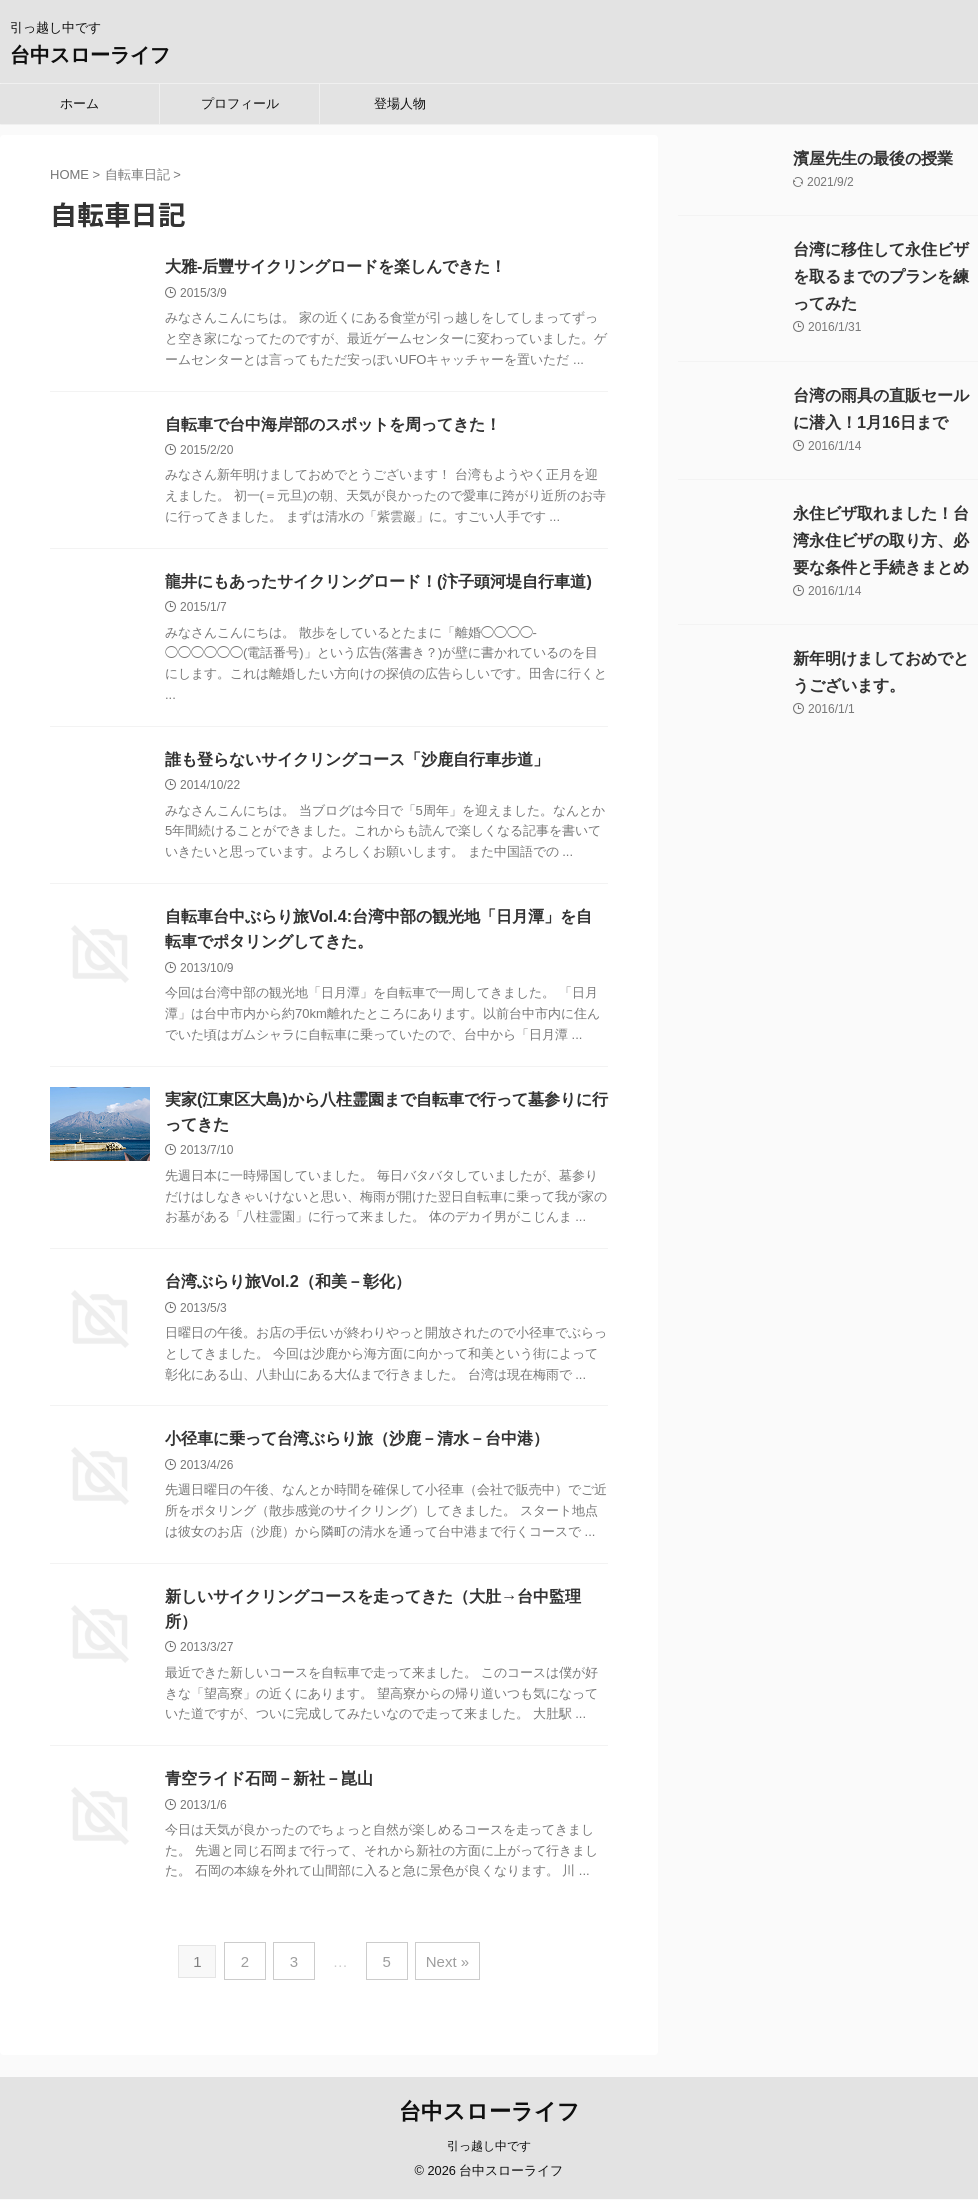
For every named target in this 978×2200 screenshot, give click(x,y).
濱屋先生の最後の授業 (873, 158)
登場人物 (400, 103)
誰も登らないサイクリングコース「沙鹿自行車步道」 (357, 761)
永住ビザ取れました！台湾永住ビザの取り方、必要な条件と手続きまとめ (881, 540)
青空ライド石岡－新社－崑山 (269, 1785)
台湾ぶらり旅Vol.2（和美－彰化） (287, 1286)
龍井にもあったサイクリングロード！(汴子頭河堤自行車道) (378, 582)
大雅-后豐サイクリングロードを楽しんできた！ (335, 266)
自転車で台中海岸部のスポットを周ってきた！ (333, 424)
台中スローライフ (90, 55)
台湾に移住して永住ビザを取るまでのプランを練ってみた (881, 276)
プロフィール (240, 103)
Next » (442, 1966)
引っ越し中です (489, 2147)
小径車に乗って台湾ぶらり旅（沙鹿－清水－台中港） (357, 1444)
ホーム (79, 103)
